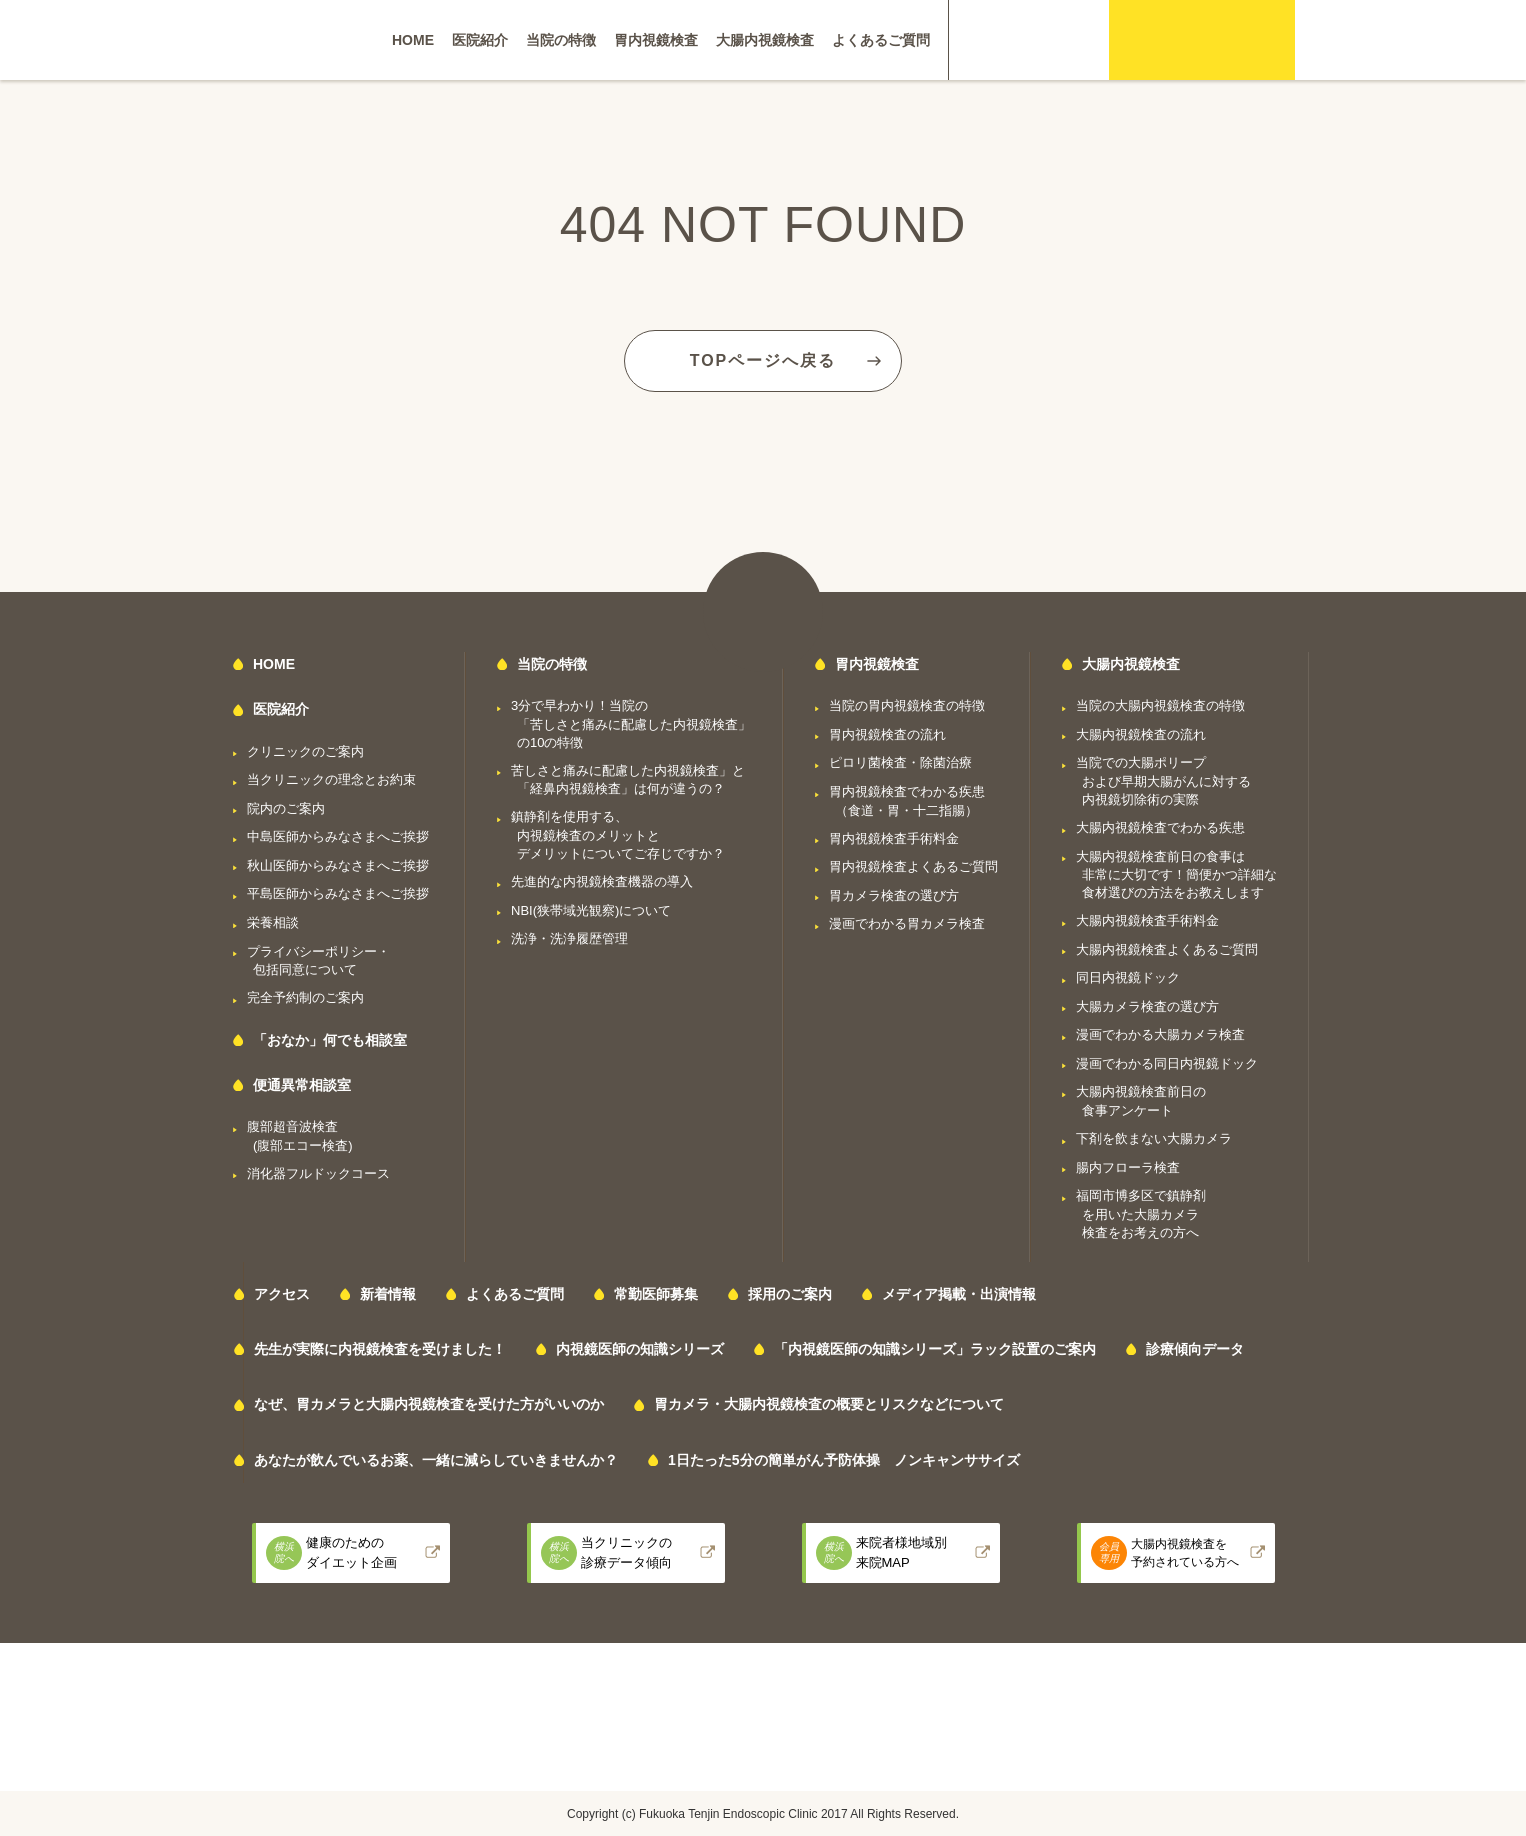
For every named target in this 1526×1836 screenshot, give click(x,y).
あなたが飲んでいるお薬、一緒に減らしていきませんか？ (436, 1460)
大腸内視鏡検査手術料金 (1147, 920)
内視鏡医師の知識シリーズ (640, 1349)
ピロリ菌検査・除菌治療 (900, 762)
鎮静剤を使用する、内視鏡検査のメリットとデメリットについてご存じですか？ (618, 835)
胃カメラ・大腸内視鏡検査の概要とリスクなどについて (829, 1404)
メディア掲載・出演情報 (959, 1294)
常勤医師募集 (656, 1294)
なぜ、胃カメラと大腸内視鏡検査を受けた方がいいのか (429, 1404)
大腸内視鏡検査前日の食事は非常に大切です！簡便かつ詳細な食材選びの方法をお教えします (1176, 875)
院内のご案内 (286, 808)
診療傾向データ (1195, 1349)
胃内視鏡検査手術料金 (894, 838)
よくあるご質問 (881, 40)
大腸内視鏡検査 (765, 40)
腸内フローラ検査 (1128, 1167)
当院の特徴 (561, 40)
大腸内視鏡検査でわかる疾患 (1160, 827)
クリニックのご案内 (305, 751)
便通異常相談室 (302, 1085)
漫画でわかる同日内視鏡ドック (1167, 1063)
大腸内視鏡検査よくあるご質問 (1167, 949)
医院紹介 (480, 40)
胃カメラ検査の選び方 (894, 895)
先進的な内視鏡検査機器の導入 (602, 881)
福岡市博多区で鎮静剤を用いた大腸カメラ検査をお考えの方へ (1141, 1214)
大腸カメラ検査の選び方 (1147, 1006)
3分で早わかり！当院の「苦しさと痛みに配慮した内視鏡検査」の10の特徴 (631, 724)
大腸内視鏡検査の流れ (1141, 734)
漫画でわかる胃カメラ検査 (907, 923)
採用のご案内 (790, 1294)
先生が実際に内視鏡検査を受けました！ (380, 1349)
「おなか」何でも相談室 (330, 1040)
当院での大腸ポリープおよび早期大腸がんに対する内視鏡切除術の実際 (1163, 781)
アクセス (282, 1294)
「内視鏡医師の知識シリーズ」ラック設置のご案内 (935, 1349)
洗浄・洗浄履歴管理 (569, 938)
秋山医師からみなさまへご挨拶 (338, 865)
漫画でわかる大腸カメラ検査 (1160, 1034)
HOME (413, 40)
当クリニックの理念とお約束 (331, 779)
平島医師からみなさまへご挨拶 (338, 893)
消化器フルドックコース (318, 1173)
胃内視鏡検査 (656, 40)
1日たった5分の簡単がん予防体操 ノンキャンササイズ (844, 1460)
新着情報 (388, 1294)
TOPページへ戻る (763, 360)
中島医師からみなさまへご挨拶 (338, 836)
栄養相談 (273, 922)
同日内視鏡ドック (1128, 977)
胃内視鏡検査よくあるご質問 (913, 866)
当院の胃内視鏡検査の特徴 (907, 705)
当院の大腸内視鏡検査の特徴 (1160, 705)
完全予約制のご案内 (305, 997)
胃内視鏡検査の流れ (887, 734)
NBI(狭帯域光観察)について (591, 910)
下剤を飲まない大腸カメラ (1154, 1138)
